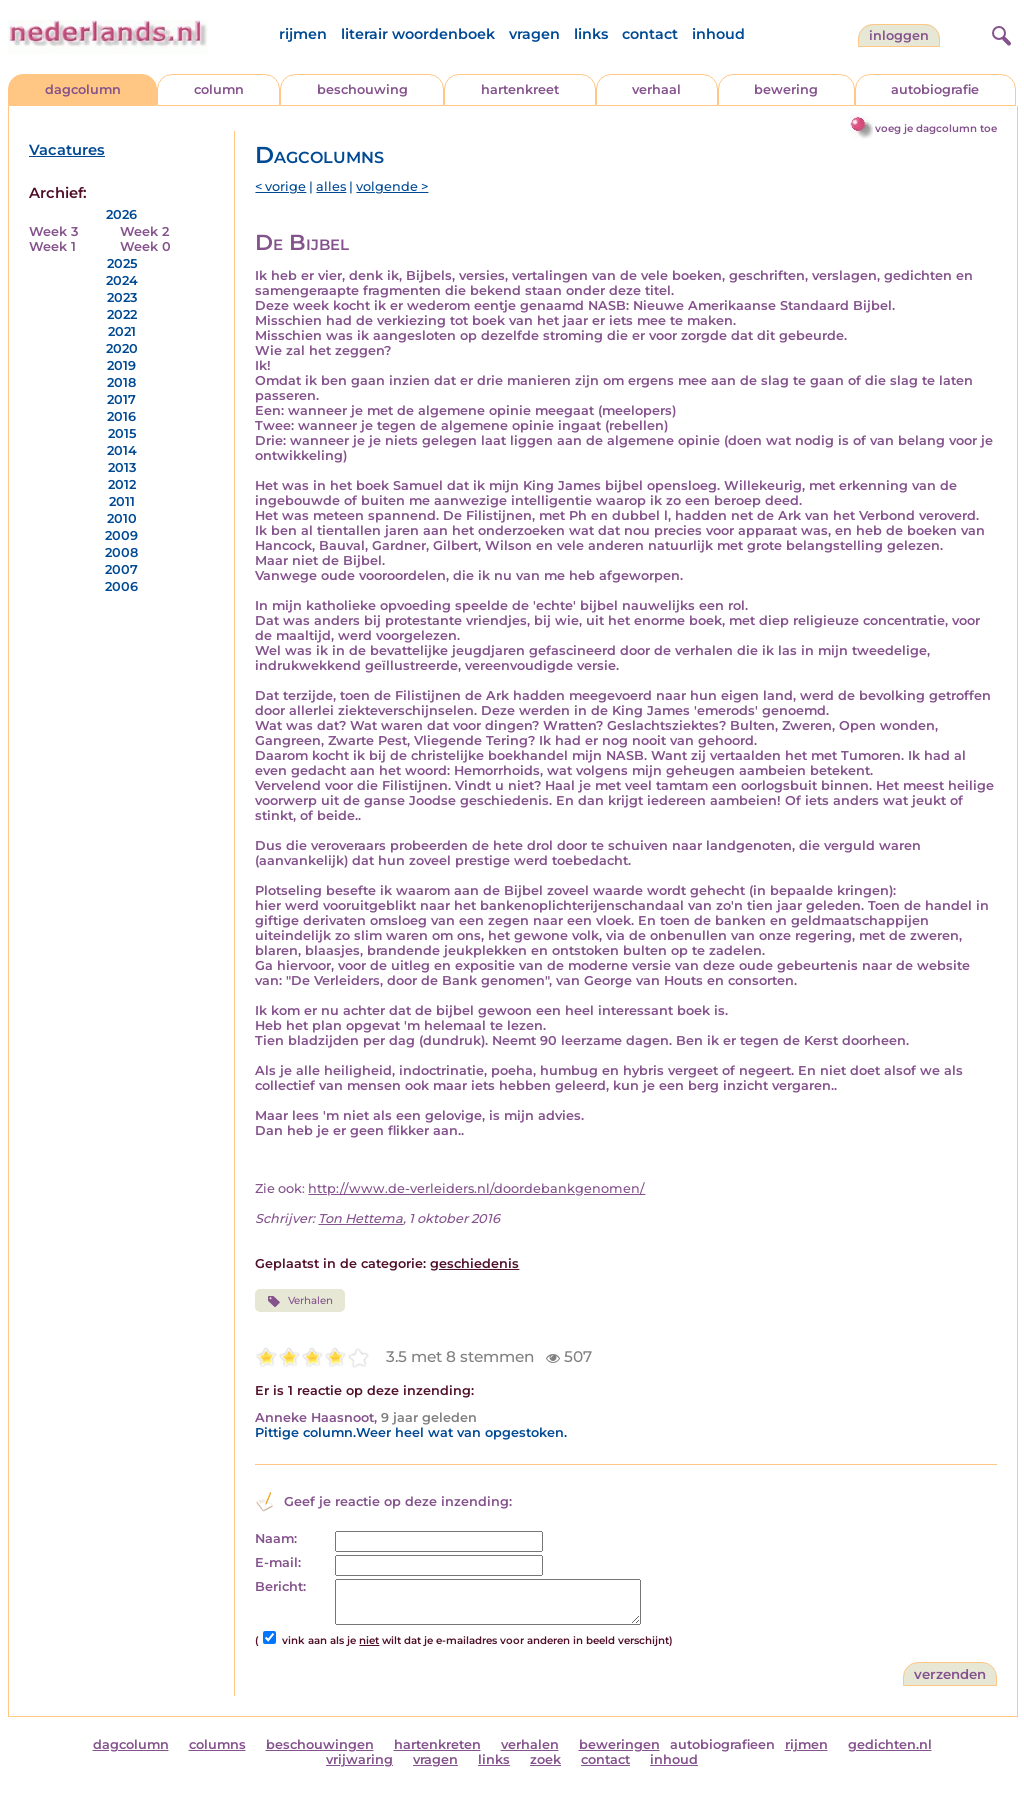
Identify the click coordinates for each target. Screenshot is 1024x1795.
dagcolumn (83, 89)
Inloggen (899, 35)
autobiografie (935, 89)
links (591, 34)
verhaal (656, 89)
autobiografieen (722, 1744)
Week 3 (53, 231)
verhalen (530, 1744)
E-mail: (278, 1562)
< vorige (280, 186)
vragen (534, 34)
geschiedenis (474, 1263)
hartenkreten (437, 1744)
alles (331, 186)
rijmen (303, 34)
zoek (545, 1759)
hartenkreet (520, 89)
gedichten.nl (890, 1744)
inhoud (718, 34)
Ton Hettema (360, 1218)
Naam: (276, 1538)
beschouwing (362, 89)
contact (650, 34)
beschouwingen (320, 1744)
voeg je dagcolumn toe (936, 128)
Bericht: (280, 1586)
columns (217, 1744)
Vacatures (67, 150)
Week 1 (52, 246)
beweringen (619, 1744)
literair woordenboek (418, 34)
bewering (786, 89)
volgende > (392, 186)
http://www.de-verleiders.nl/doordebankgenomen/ (476, 1188)
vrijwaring (359, 1759)
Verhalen (299, 1301)
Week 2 (144, 231)
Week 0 (145, 246)
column (219, 89)
